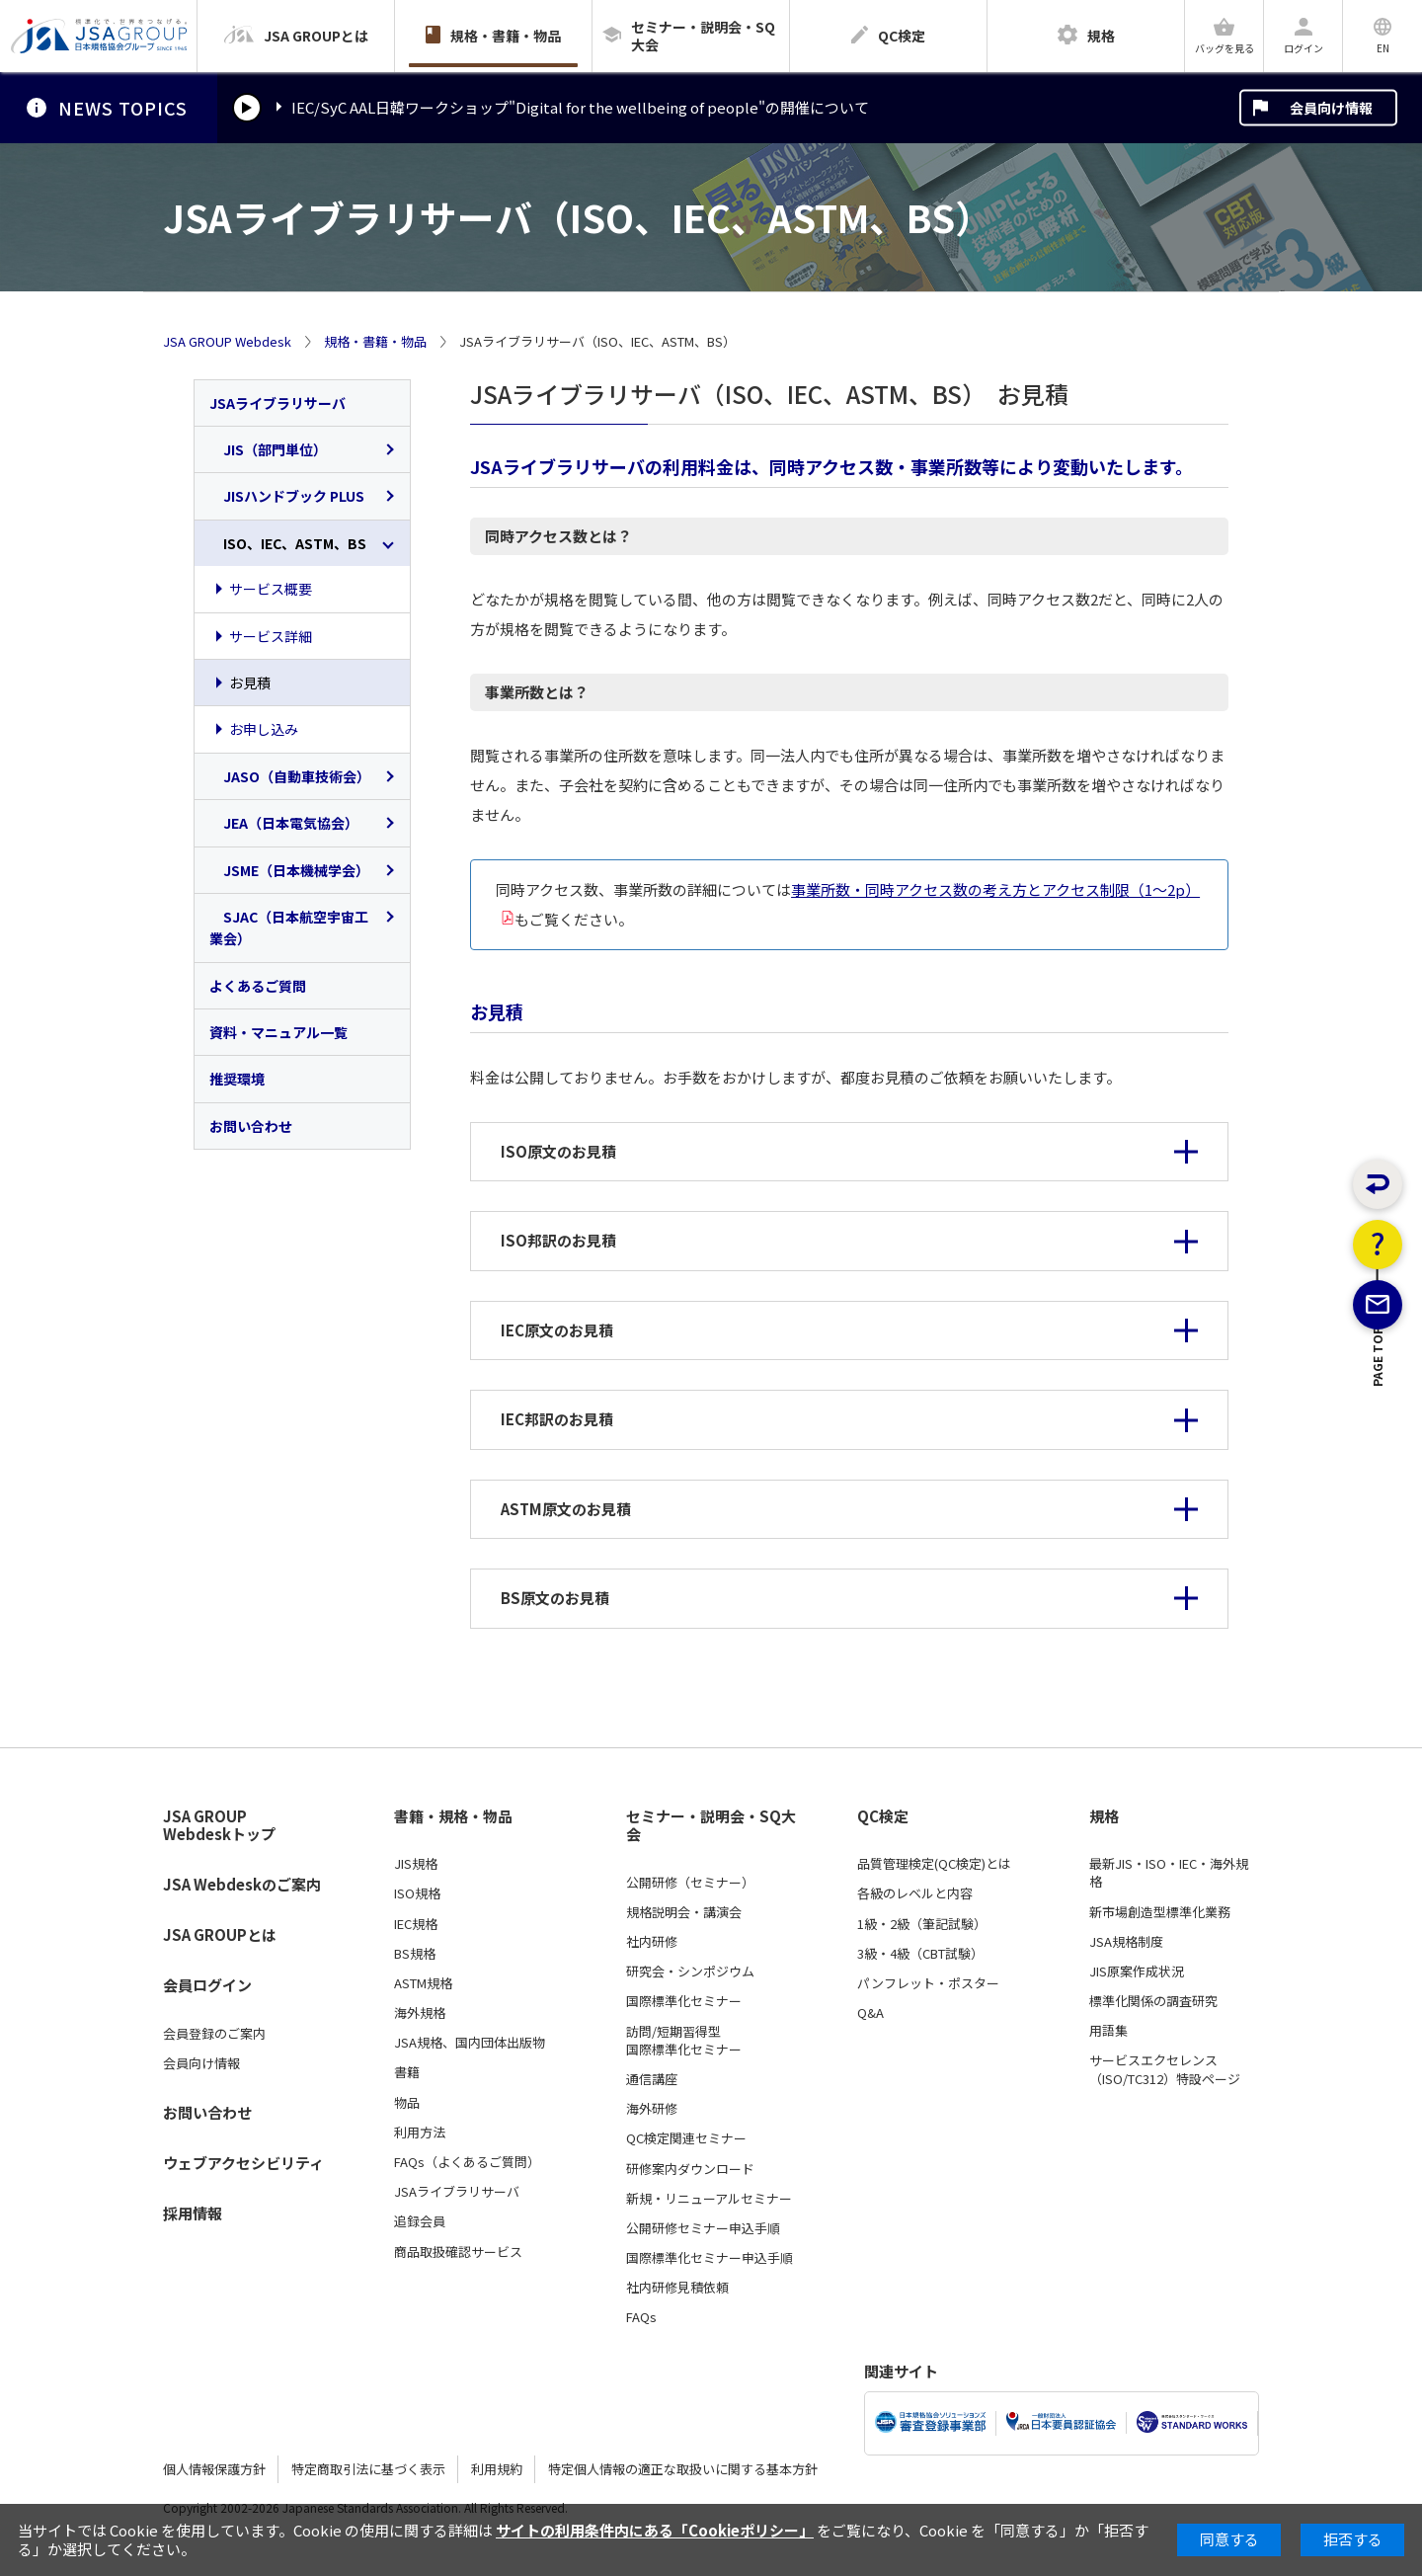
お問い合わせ (250, 1126)
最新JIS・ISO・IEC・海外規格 (1168, 1873)
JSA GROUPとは (219, 1934)
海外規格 (419, 2013)
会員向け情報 (1331, 108)
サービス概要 (270, 589)
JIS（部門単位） (268, 449)
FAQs (641, 2317)
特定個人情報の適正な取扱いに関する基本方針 (683, 2468)
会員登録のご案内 (214, 2034)
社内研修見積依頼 (677, 2287)
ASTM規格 (423, 1983)
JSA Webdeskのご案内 (242, 1884)
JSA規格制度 (1126, 1942)
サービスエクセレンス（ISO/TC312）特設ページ (1164, 2069)
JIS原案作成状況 (1136, 1971)
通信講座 (651, 2079)
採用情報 (192, 2213)
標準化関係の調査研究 (1153, 2001)
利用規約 (496, 2468)
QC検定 (882, 1816)
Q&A (870, 2013)
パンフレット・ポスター (928, 1983)
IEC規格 (415, 1924)
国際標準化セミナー (684, 2001)
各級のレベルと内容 (915, 1893)
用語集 (1108, 2031)
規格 (1104, 1816)
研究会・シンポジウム (690, 1971)
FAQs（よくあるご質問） (467, 2162)
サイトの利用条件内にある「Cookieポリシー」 (655, 2530)
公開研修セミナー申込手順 (703, 2228)
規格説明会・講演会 (684, 1912)
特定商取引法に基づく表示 (368, 2468)
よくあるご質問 (257, 986)
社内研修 (651, 1942)
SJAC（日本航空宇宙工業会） (288, 927)
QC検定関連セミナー (686, 2138)
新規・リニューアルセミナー (709, 2199)
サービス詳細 (270, 636)
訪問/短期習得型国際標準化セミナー (684, 2040)
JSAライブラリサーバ (277, 403)
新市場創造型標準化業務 (1159, 1912)
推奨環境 (237, 1078)
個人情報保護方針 (214, 2468)
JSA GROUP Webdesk (227, 342)
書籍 (407, 2072)
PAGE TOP (1378, 1455)
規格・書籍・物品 (375, 342)
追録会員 (419, 2221)
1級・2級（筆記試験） (922, 1924)
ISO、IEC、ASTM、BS (287, 543)
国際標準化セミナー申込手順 (709, 2258)
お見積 (250, 682)
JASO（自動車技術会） (289, 776)
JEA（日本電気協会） (283, 823)
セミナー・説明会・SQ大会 (711, 1826)
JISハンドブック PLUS (286, 496)
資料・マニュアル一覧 (278, 1032)
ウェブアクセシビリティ (243, 2162)
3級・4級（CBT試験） (920, 1954)
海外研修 (651, 2109)
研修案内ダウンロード (690, 2169)
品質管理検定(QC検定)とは (934, 1864)
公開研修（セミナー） (690, 1883)
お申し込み (263, 729)
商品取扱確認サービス (458, 2252)
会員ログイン (207, 1984)
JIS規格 (415, 1864)
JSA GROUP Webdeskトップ (219, 1826)
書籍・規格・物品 (453, 1816)
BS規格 (414, 1954)
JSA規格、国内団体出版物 (469, 2043)
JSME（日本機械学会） (289, 870)
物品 (407, 2103)
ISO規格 (417, 1893)
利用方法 (419, 2132)
